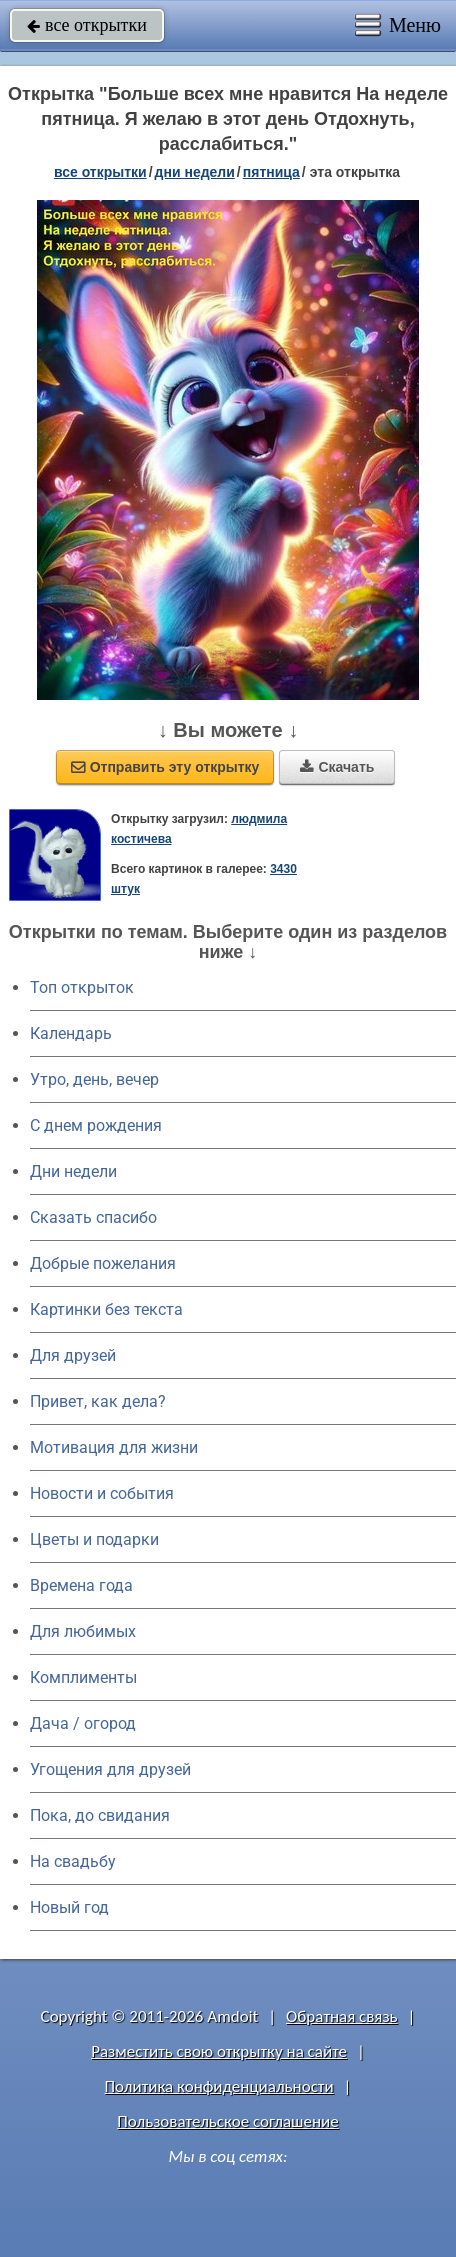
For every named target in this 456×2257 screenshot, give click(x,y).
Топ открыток (82, 987)
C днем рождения (96, 1125)
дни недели (195, 172)
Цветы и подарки (94, 1539)
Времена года (81, 1585)
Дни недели (73, 1171)
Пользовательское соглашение (227, 2121)
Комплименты (83, 1677)
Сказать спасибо (93, 1217)
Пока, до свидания (100, 1815)
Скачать (337, 767)
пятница (271, 172)
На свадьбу (73, 1861)
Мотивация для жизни (114, 1447)
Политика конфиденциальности (219, 2086)
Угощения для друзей (110, 1769)
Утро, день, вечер (94, 1079)
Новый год (69, 1907)
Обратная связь (342, 2016)
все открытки (87, 25)
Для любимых (83, 1631)
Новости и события (102, 1493)
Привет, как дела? (98, 1401)
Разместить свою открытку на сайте (219, 2051)
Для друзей (73, 1355)
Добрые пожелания (103, 1263)
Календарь (71, 1033)
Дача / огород (83, 1723)
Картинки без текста (106, 1309)
